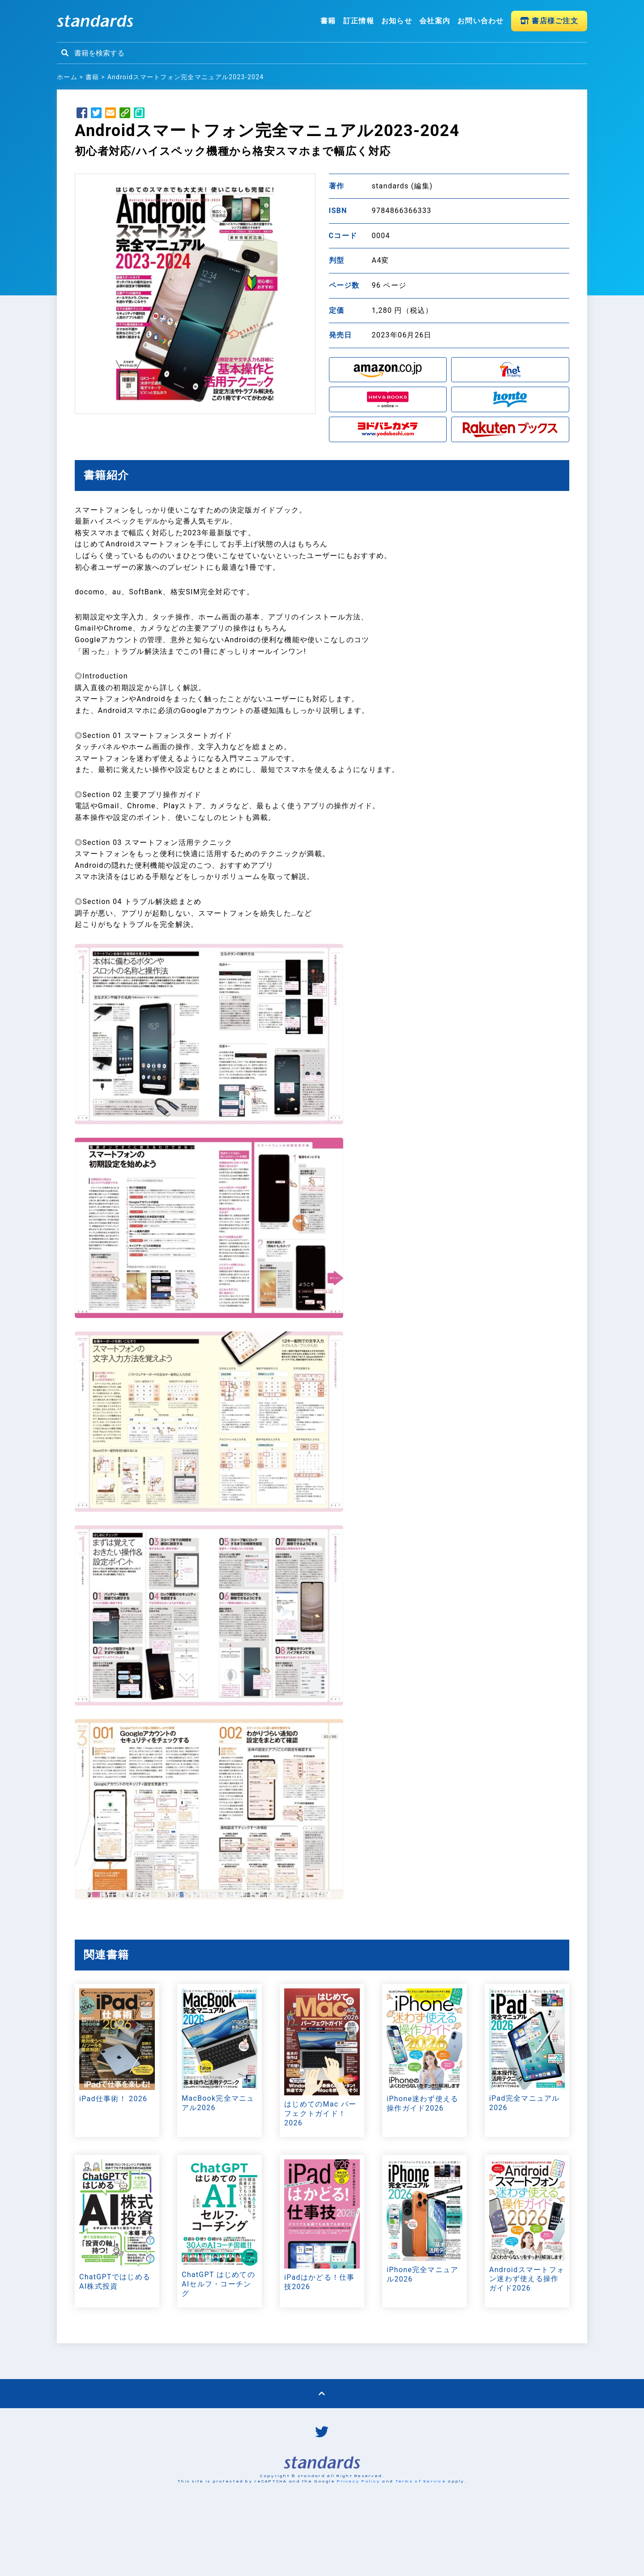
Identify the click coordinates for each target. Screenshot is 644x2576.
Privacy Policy (358, 2546)
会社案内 (434, 21)
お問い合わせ (480, 21)
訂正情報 (358, 21)
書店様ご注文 (549, 21)
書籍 (328, 21)
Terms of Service (420, 2546)
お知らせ (396, 21)
